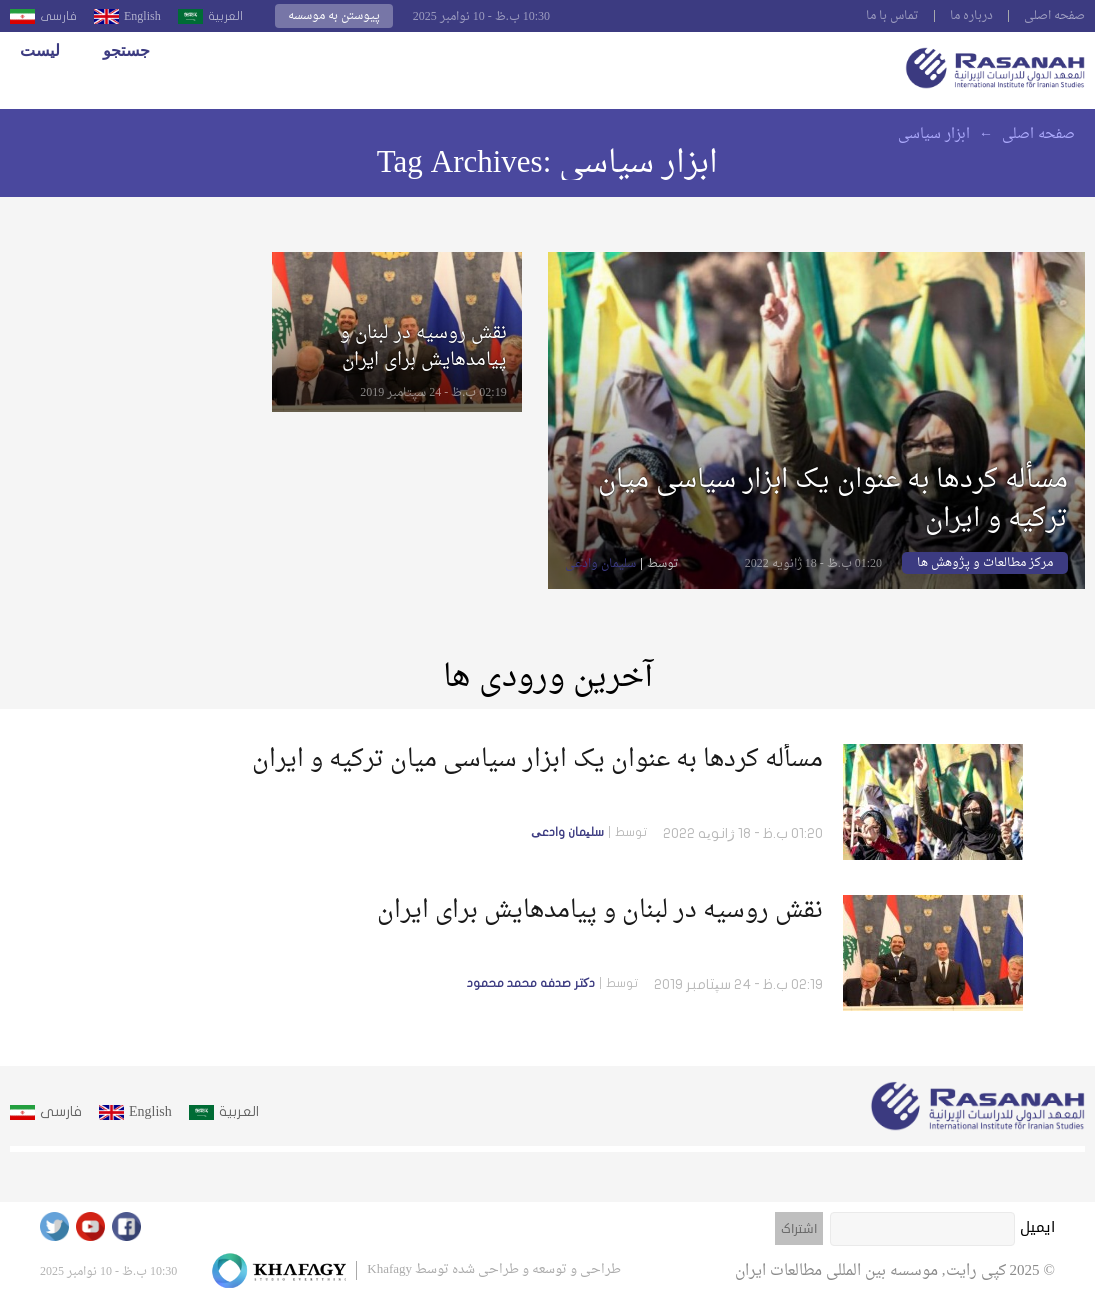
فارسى (58, 16)
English (142, 16)
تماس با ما (892, 16)
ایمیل (1037, 1227)
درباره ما (971, 16)
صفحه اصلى (1054, 16)
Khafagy (389, 1269)
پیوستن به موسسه (334, 16)
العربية (225, 16)
